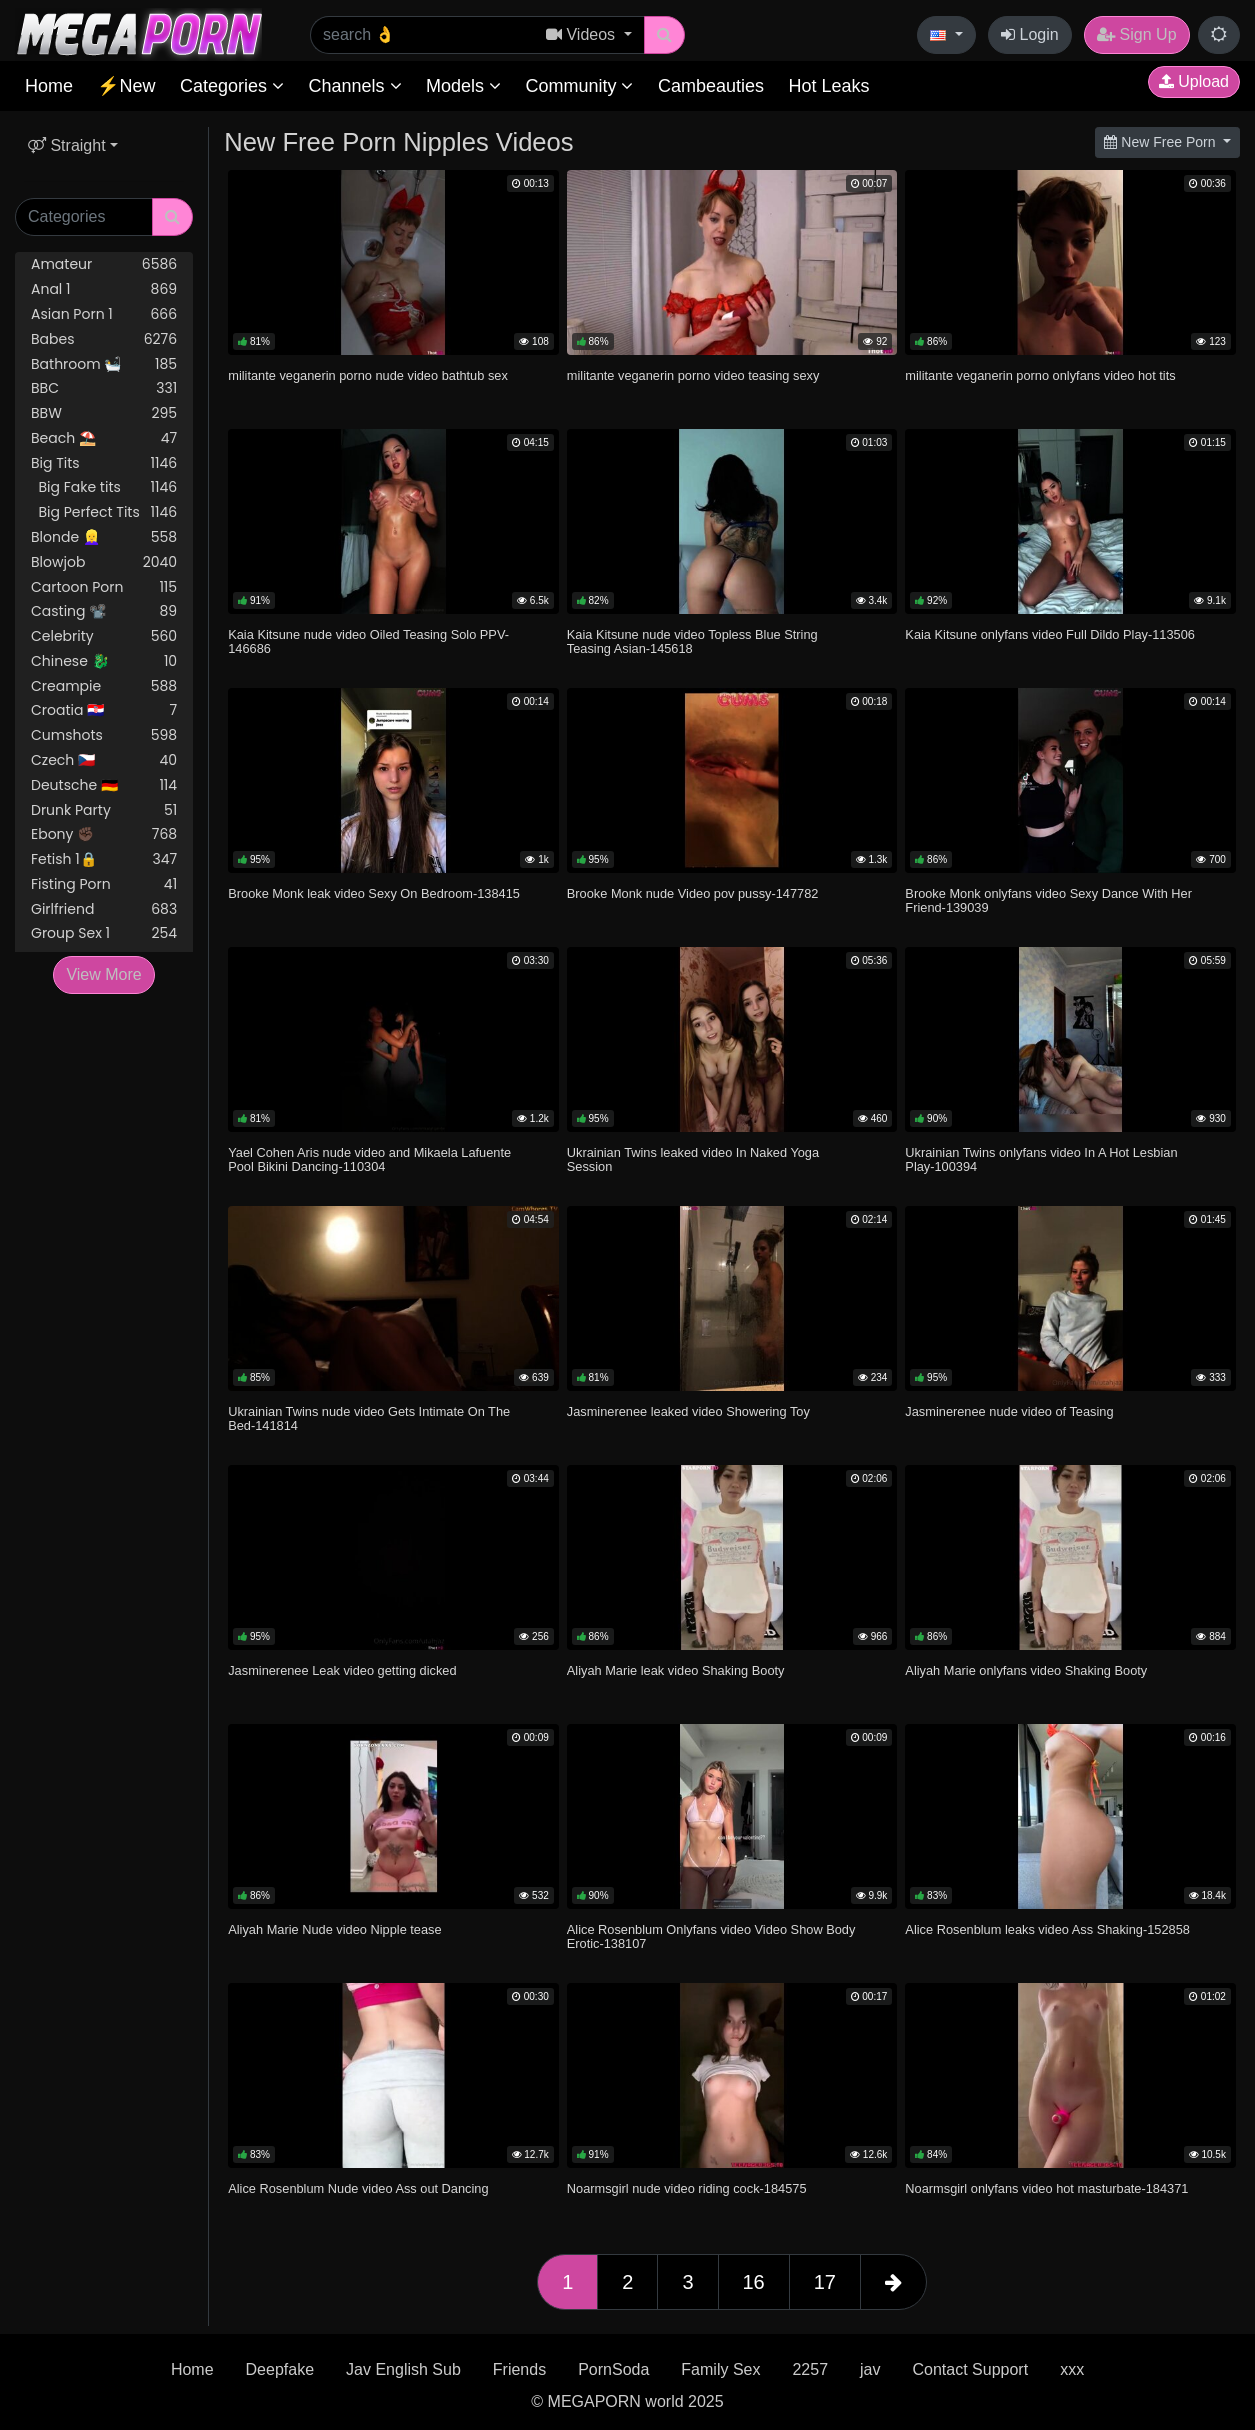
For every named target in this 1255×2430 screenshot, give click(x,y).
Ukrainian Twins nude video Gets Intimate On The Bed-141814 (369, 1418)
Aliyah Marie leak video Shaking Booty (676, 1670)
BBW (104, 413)
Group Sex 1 (104, 933)
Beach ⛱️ (104, 438)
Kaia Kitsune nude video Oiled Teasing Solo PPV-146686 (368, 641)
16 (754, 2282)
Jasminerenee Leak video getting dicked (342, 1670)
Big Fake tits (104, 487)
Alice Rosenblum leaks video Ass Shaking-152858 (1047, 1929)
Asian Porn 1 (104, 314)
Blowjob (104, 562)
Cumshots (104, 735)
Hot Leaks (828, 86)
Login (1030, 34)
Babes (104, 339)
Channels (354, 86)
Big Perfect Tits (104, 512)
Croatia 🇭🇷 (104, 710)
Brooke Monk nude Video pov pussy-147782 (693, 893)
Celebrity (104, 636)
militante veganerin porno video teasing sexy (693, 375)
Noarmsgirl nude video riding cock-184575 (687, 2188)
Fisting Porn (104, 884)
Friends (519, 2369)
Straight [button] (67, 145)
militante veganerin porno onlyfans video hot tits (1040, 375)
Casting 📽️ (104, 611)
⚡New (126, 86)
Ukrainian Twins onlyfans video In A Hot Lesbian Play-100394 (1041, 1159)
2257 (810, 2369)
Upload (1194, 81)
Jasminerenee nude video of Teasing (1009, 1411)
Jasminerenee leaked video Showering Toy (688, 1411)
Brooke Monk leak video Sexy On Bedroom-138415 (374, 893)
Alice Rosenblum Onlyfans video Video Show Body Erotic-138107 (711, 1936)
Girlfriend (104, 909)
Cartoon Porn (104, 587)
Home (49, 86)
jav (870, 2369)
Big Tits (104, 463)
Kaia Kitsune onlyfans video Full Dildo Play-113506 (1050, 634)
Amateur (104, 264)
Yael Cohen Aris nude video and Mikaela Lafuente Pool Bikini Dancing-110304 (369, 1159)
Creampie (104, 686)
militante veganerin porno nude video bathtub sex (368, 375)
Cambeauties (711, 86)
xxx (1072, 2369)
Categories (232, 86)
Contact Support (971, 2369)
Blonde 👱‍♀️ (104, 537)
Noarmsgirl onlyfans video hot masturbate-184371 (1046, 2188)
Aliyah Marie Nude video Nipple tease (334, 1929)
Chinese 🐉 (104, 661)
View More (103, 974)
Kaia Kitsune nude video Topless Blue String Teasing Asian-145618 (692, 641)
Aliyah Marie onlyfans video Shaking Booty (1026, 1670)
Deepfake (280, 2369)
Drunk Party (104, 810)
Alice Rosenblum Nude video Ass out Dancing (358, 2188)
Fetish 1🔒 (104, 859)
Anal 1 (104, 289)
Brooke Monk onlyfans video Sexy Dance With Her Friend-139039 (1048, 900)
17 (825, 2282)
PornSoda (613, 2369)
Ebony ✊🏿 (104, 834)
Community (579, 86)
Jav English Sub (403, 2369)
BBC (104, 388)
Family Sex (720, 2369)
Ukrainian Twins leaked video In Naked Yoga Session (693, 1159)
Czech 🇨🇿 (104, 760)
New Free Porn (1161, 142)
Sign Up (1136, 34)
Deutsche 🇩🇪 (104, 785)
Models (463, 86)
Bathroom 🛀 (104, 364)
